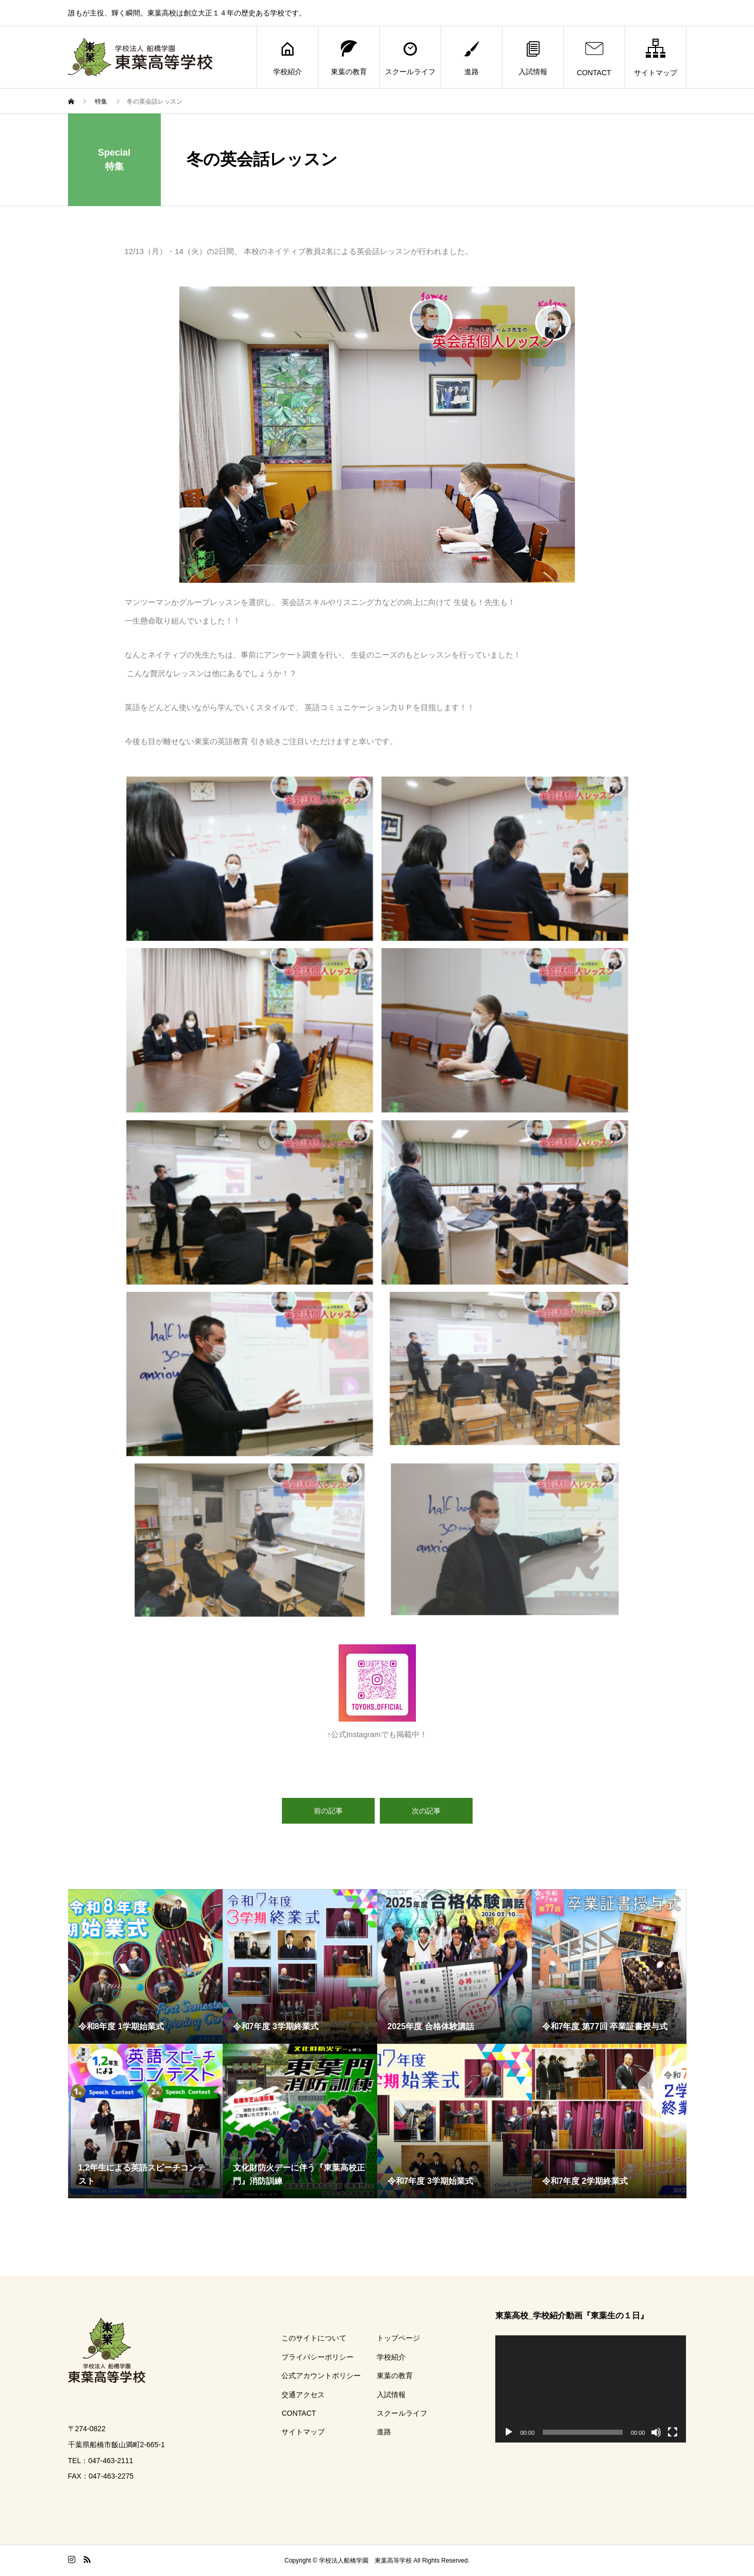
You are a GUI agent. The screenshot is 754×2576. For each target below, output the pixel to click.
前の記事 (328, 1811)
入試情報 (532, 57)
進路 (471, 57)
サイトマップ (655, 57)
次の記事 (426, 1811)
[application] (590, 2389)
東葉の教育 (349, 57)
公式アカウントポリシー (321, 2375)
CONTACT (594, 57)
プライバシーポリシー (317, 2357)
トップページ (398, 2338)
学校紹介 (287, 57)
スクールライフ (410, 57)
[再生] (509, 2432)
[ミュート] (656, 2432)
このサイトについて (313, 2338)
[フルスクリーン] (672, 2432)
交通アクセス (303, 2394)
